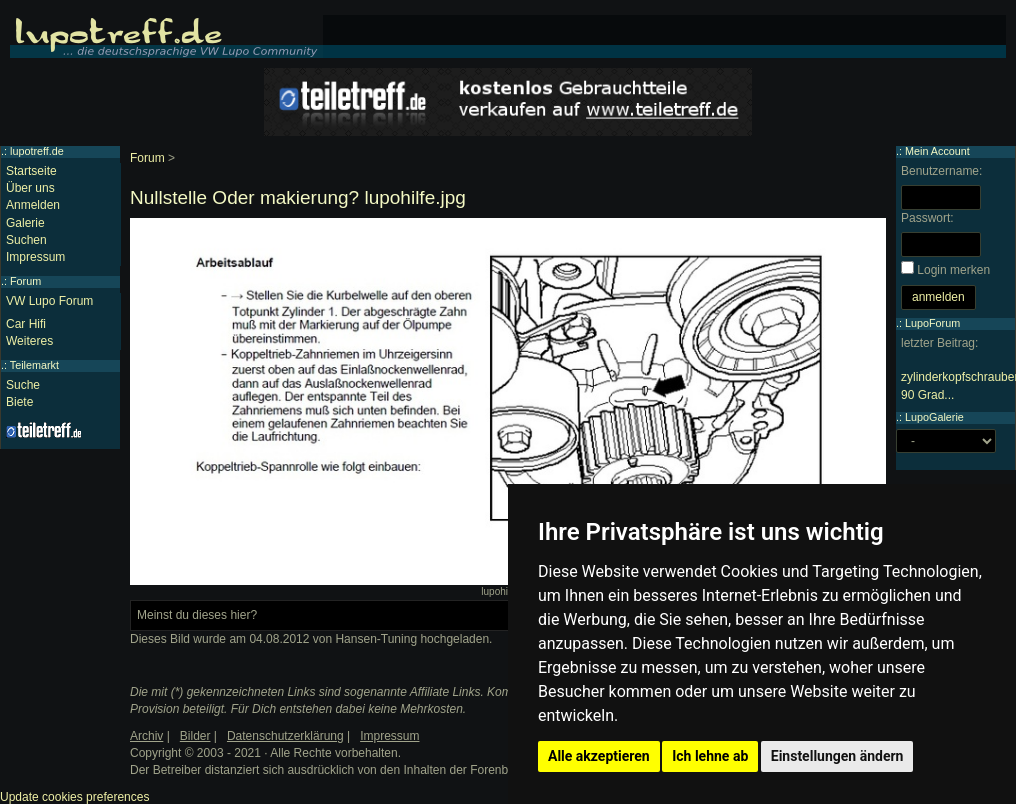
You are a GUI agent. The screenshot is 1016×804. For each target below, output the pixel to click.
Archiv (146, 736)
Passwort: (927, 218)
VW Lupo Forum (49, 301)
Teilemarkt (34, 365)
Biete (19, 402)
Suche (23, 385)
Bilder (195, 736)
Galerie (25, 223)
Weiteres (29, 341)
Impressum (35, 257)
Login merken (953, 270)
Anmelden (33, 205)
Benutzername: (941, 171)
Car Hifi (26, 324)
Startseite (31, 171)
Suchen (26, 240)
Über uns (30, 188)
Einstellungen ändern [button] (837, 756)
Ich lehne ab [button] (710, 756)
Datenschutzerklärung (285, 736)
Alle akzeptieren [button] (599, 756)
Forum (147, 158)
